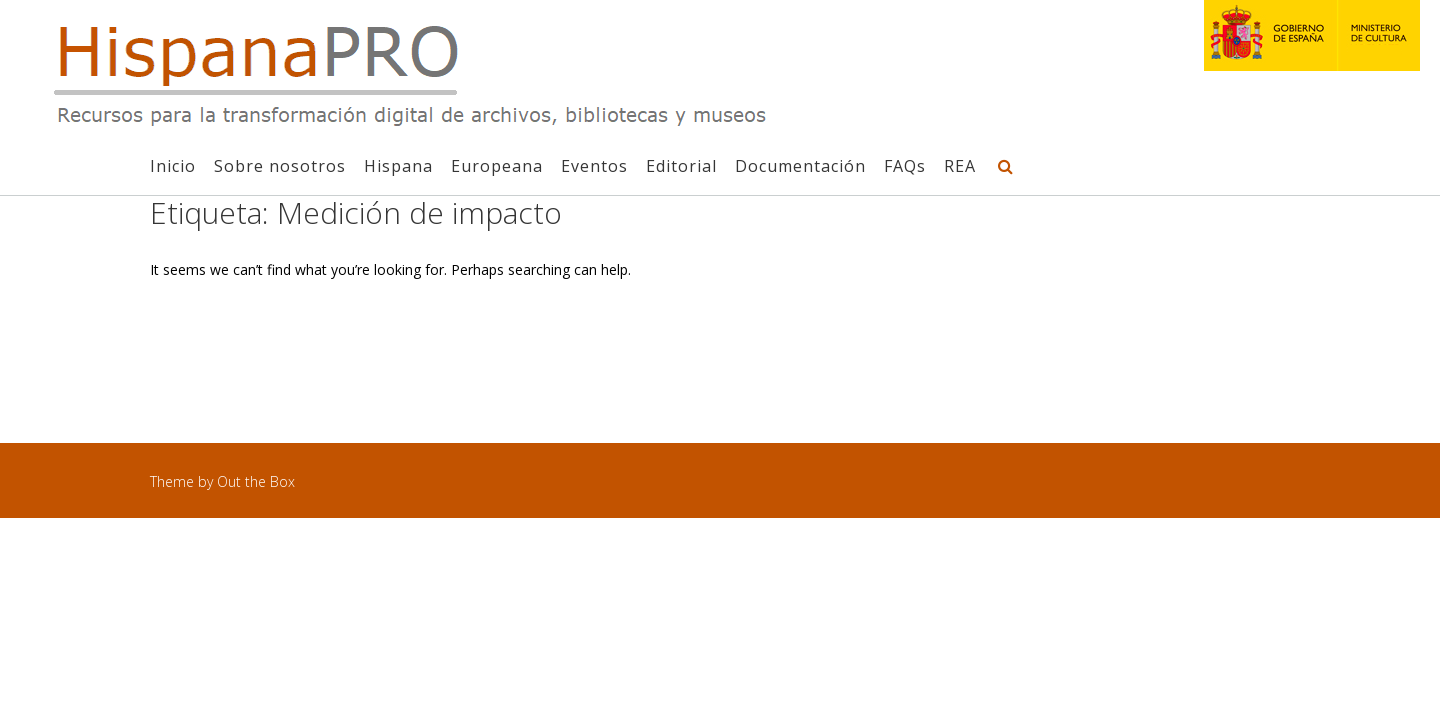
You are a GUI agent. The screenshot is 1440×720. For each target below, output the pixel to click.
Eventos (594, 166)
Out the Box (256, 481)
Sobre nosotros (280, 166)
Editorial (681, 166)
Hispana (398, 166)
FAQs (905, 166)
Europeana (497, 166)
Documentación (800, 166)
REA (960, 166)
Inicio (173, 166)
